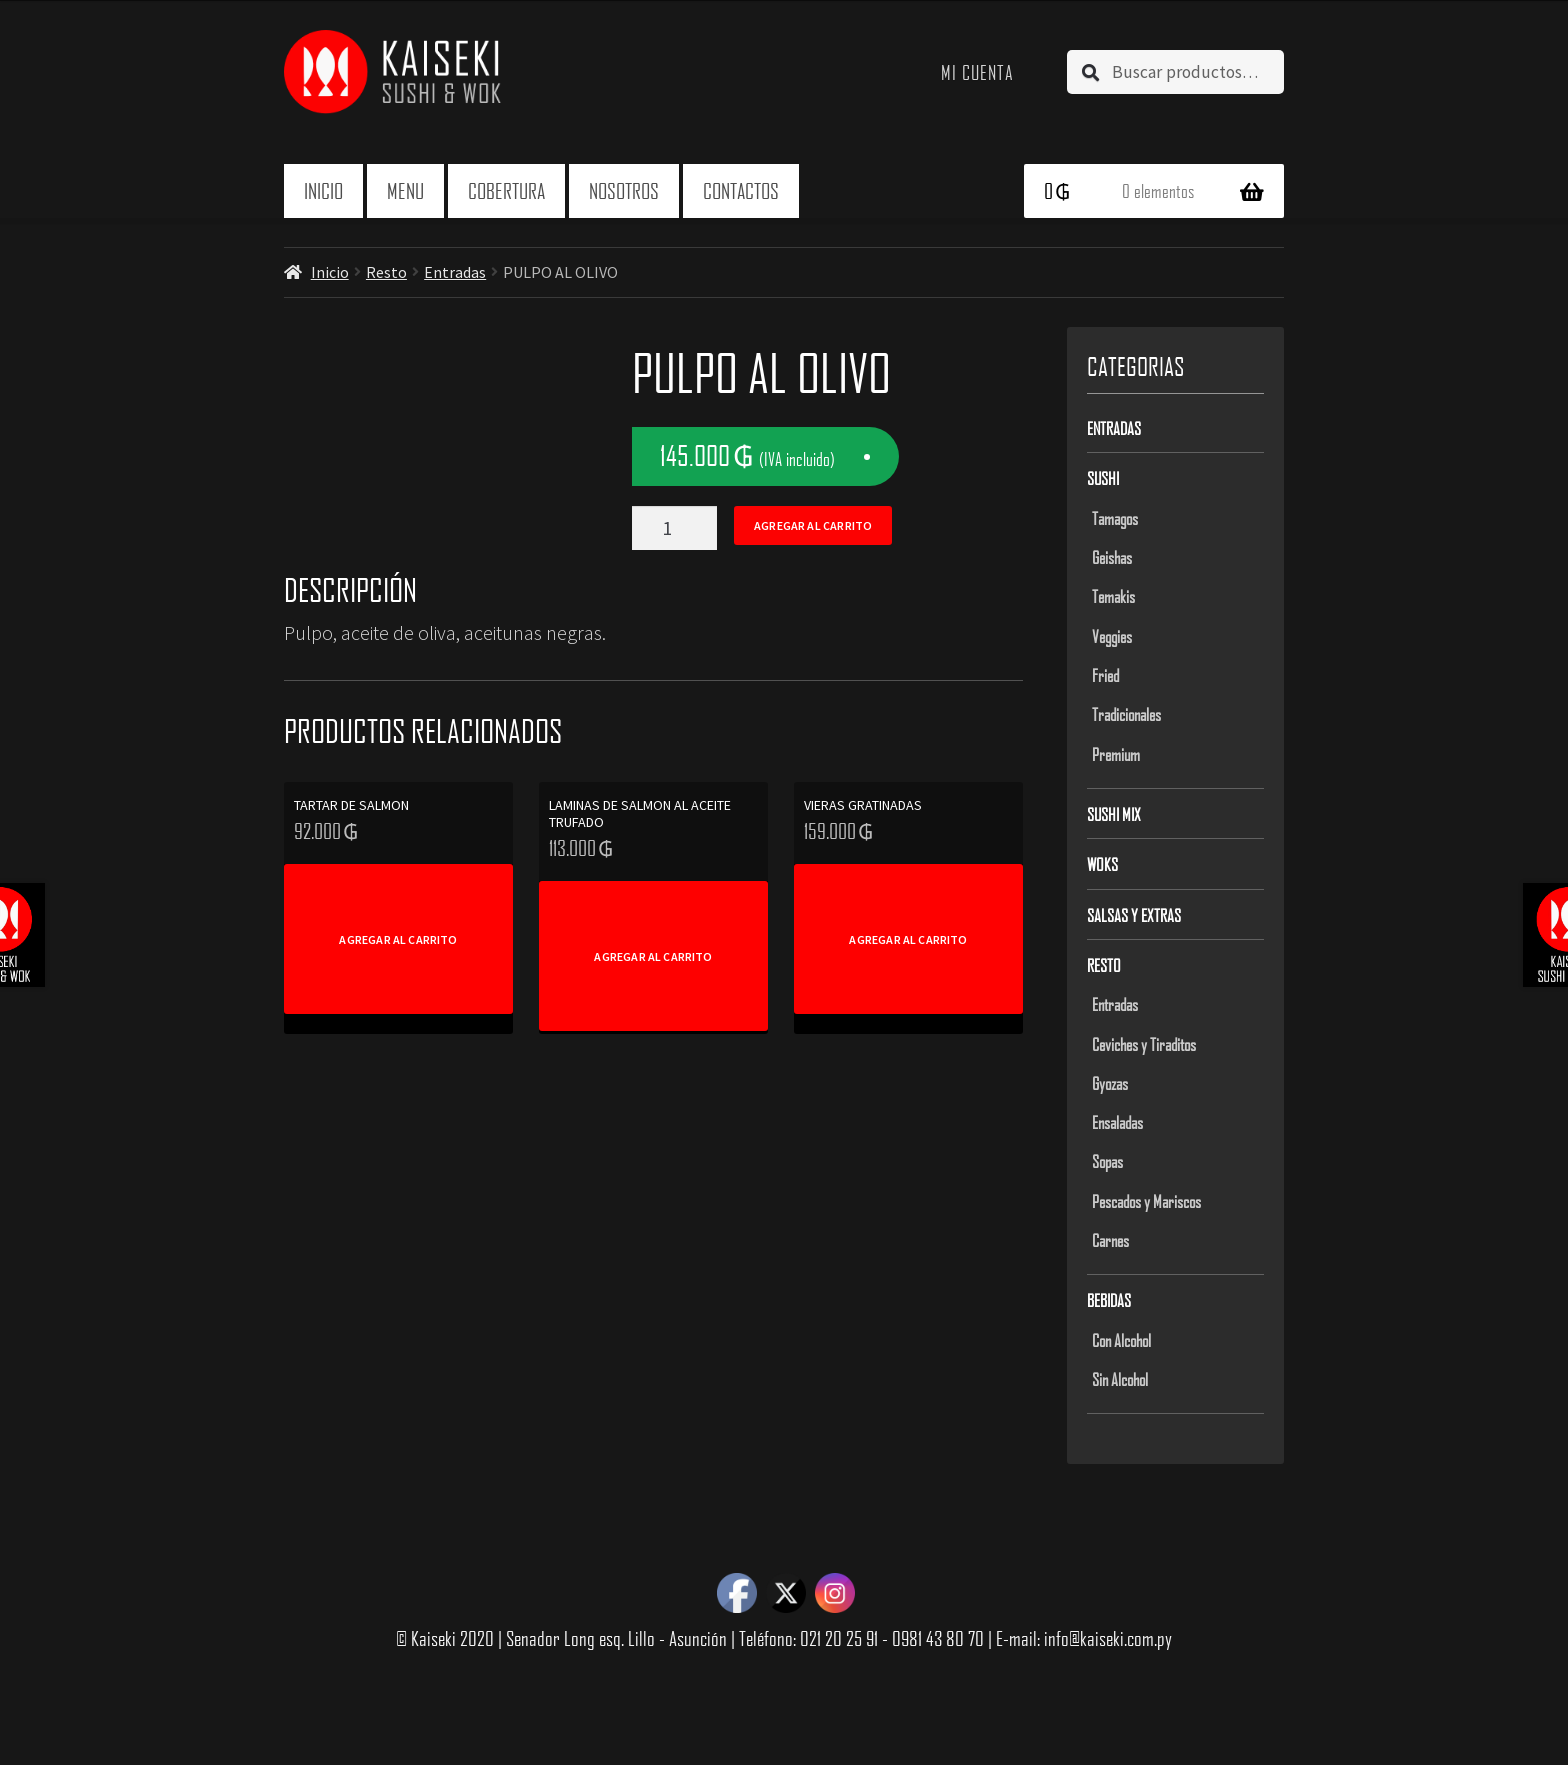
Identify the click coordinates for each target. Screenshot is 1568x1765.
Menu (405, 190)
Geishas (1112, 557)
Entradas (455, 272)
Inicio (323, 190)
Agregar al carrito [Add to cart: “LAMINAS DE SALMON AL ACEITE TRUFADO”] (653, 956)
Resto (386, 272)
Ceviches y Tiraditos (1144, 1044)
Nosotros (624, 190)
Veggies (1112, 636)
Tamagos (1115, 518)
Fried (1105, 675)
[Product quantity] (674, 528)
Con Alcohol (1121, 1340)
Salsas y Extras (1134, 915)
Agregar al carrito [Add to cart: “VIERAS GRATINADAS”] (908, 939)
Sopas (1107, 1161)
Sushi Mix (1114, 814)
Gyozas (1110, 1083)
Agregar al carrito (813, 525)
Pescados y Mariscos (1146, 1201)
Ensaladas (1117, 1122)
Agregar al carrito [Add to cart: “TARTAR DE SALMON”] (398, 939)
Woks (1102, 864)
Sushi (1103, 478)
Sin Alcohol (1120, 1379)
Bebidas (1109, 1300)
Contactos (741, 190)
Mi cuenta (977, 72)
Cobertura (506, 190)
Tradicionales (1126, 714)
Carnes (1110, 1240)
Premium (1116, 754)
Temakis (1113, 596)
